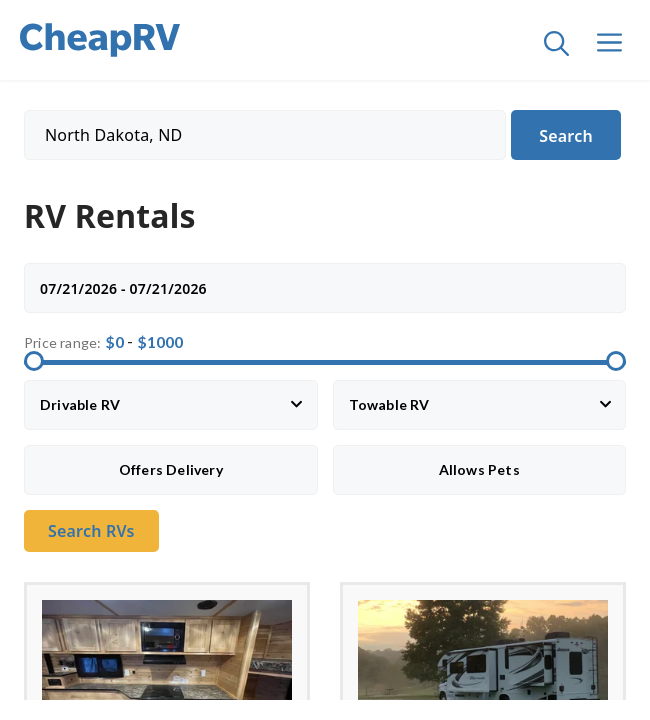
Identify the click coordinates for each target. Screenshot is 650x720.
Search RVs (91, 531)
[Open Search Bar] (549, 48)
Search (566, 136)
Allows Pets (479, 469)
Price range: (62, 342)
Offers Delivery (171, 469)
